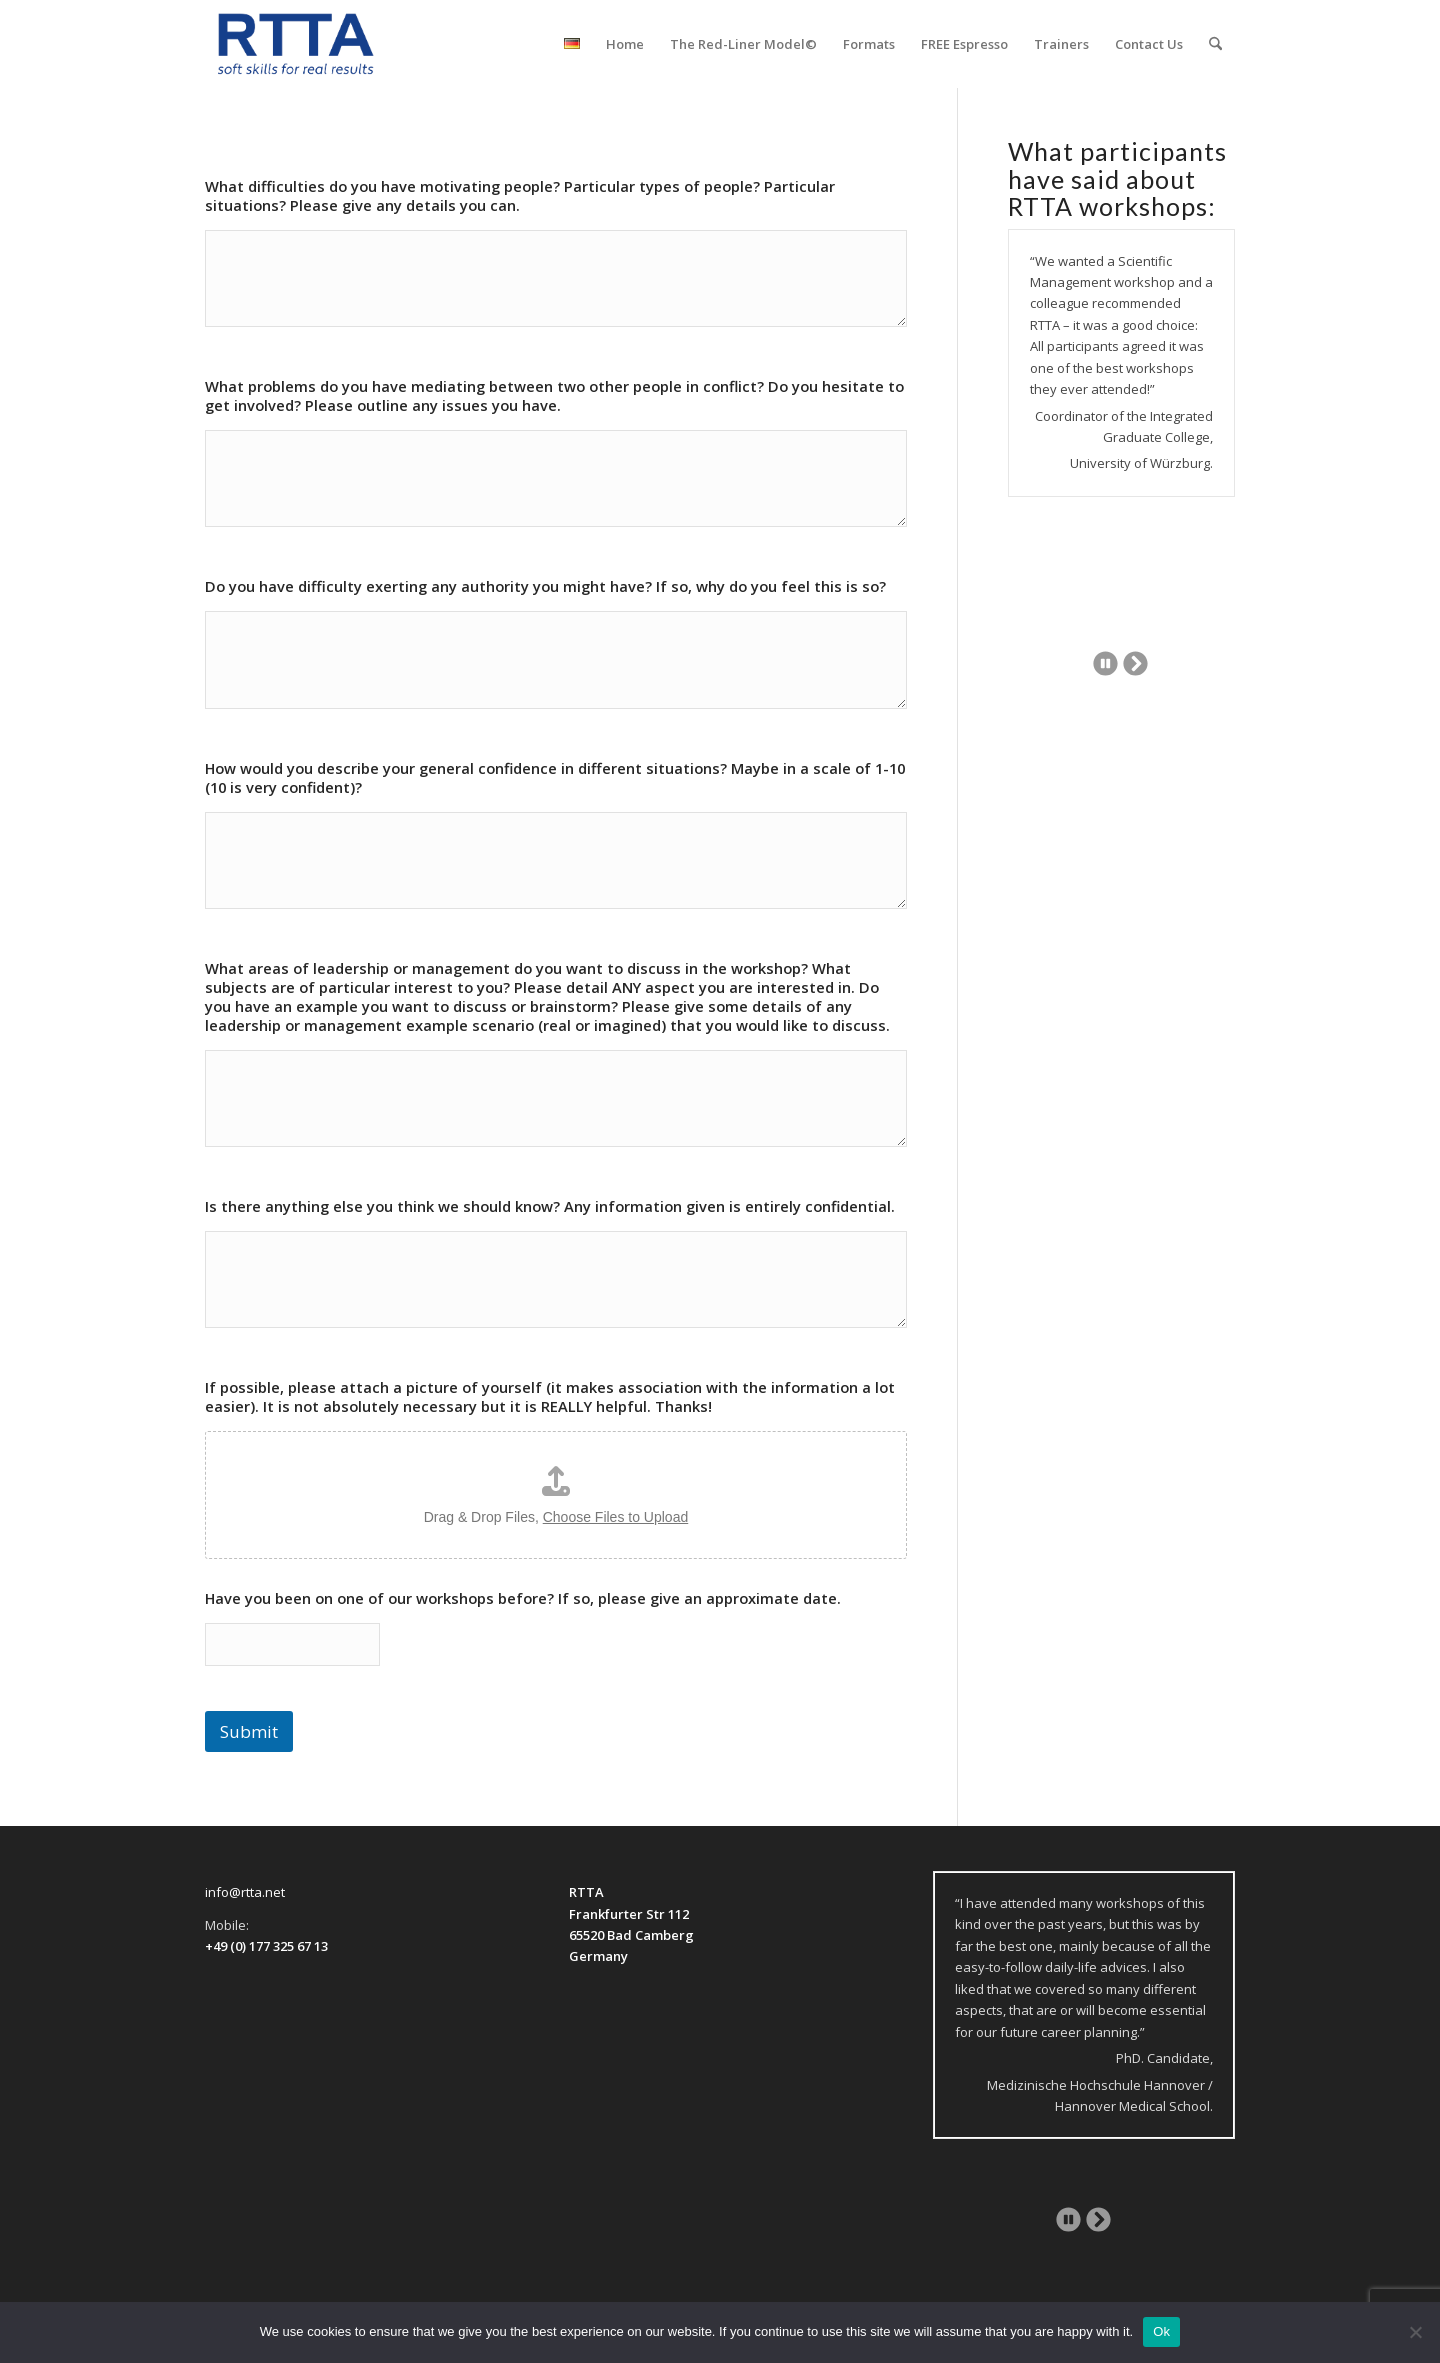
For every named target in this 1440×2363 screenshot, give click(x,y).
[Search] (1215, 44)
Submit (249, 1731)
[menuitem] (572, 44)
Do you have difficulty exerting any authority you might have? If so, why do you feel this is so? (545, 586)
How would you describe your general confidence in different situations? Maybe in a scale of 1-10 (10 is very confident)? (555, 778)
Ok (1161, 2331)
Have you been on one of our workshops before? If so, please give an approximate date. (523, 1598)
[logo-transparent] (296, 44)
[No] (1415, 2332)
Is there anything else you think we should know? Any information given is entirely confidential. (550, 1206)
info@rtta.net (245, 1892)
